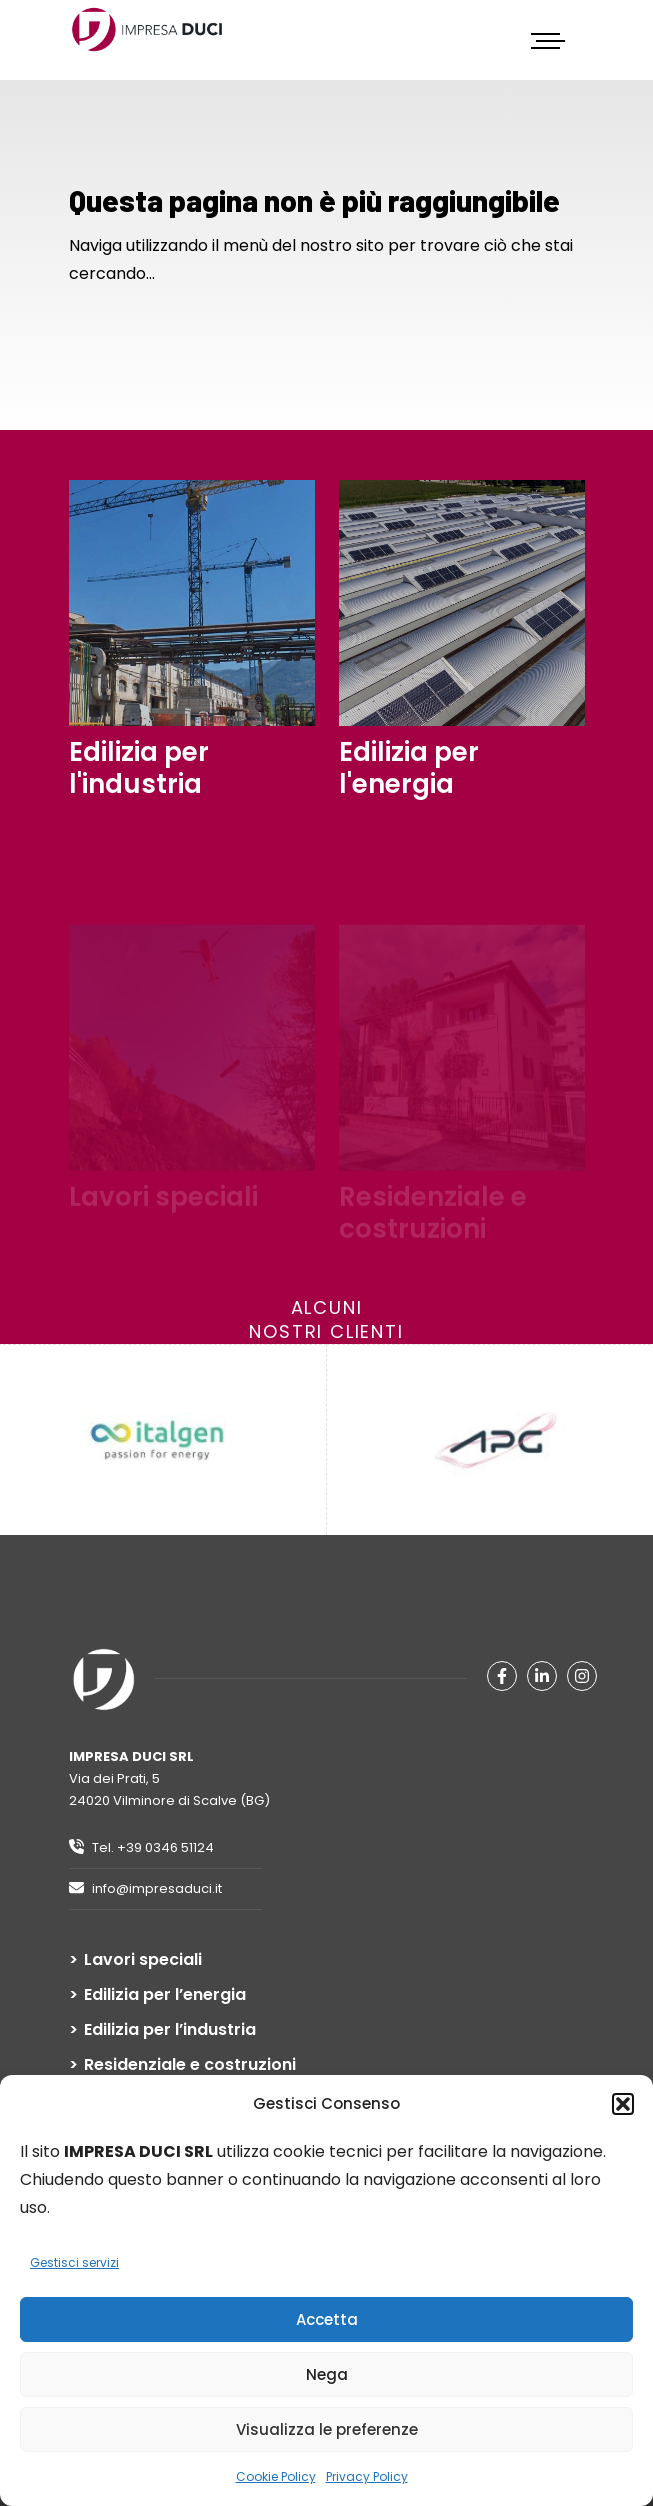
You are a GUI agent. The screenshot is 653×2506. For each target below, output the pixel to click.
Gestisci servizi (74, 2262)
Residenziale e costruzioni (190, 2065)
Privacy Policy (367, 2476)
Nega (327, 2374)
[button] (623, 2104)
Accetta (327, 2319)
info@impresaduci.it (145, 1888)
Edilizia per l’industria (170, 2030)
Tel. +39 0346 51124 (141, 1847)
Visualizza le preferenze (327, 2429)
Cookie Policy (276, 2476)
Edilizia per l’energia (165, 1995)
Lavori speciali (143, 1960)
